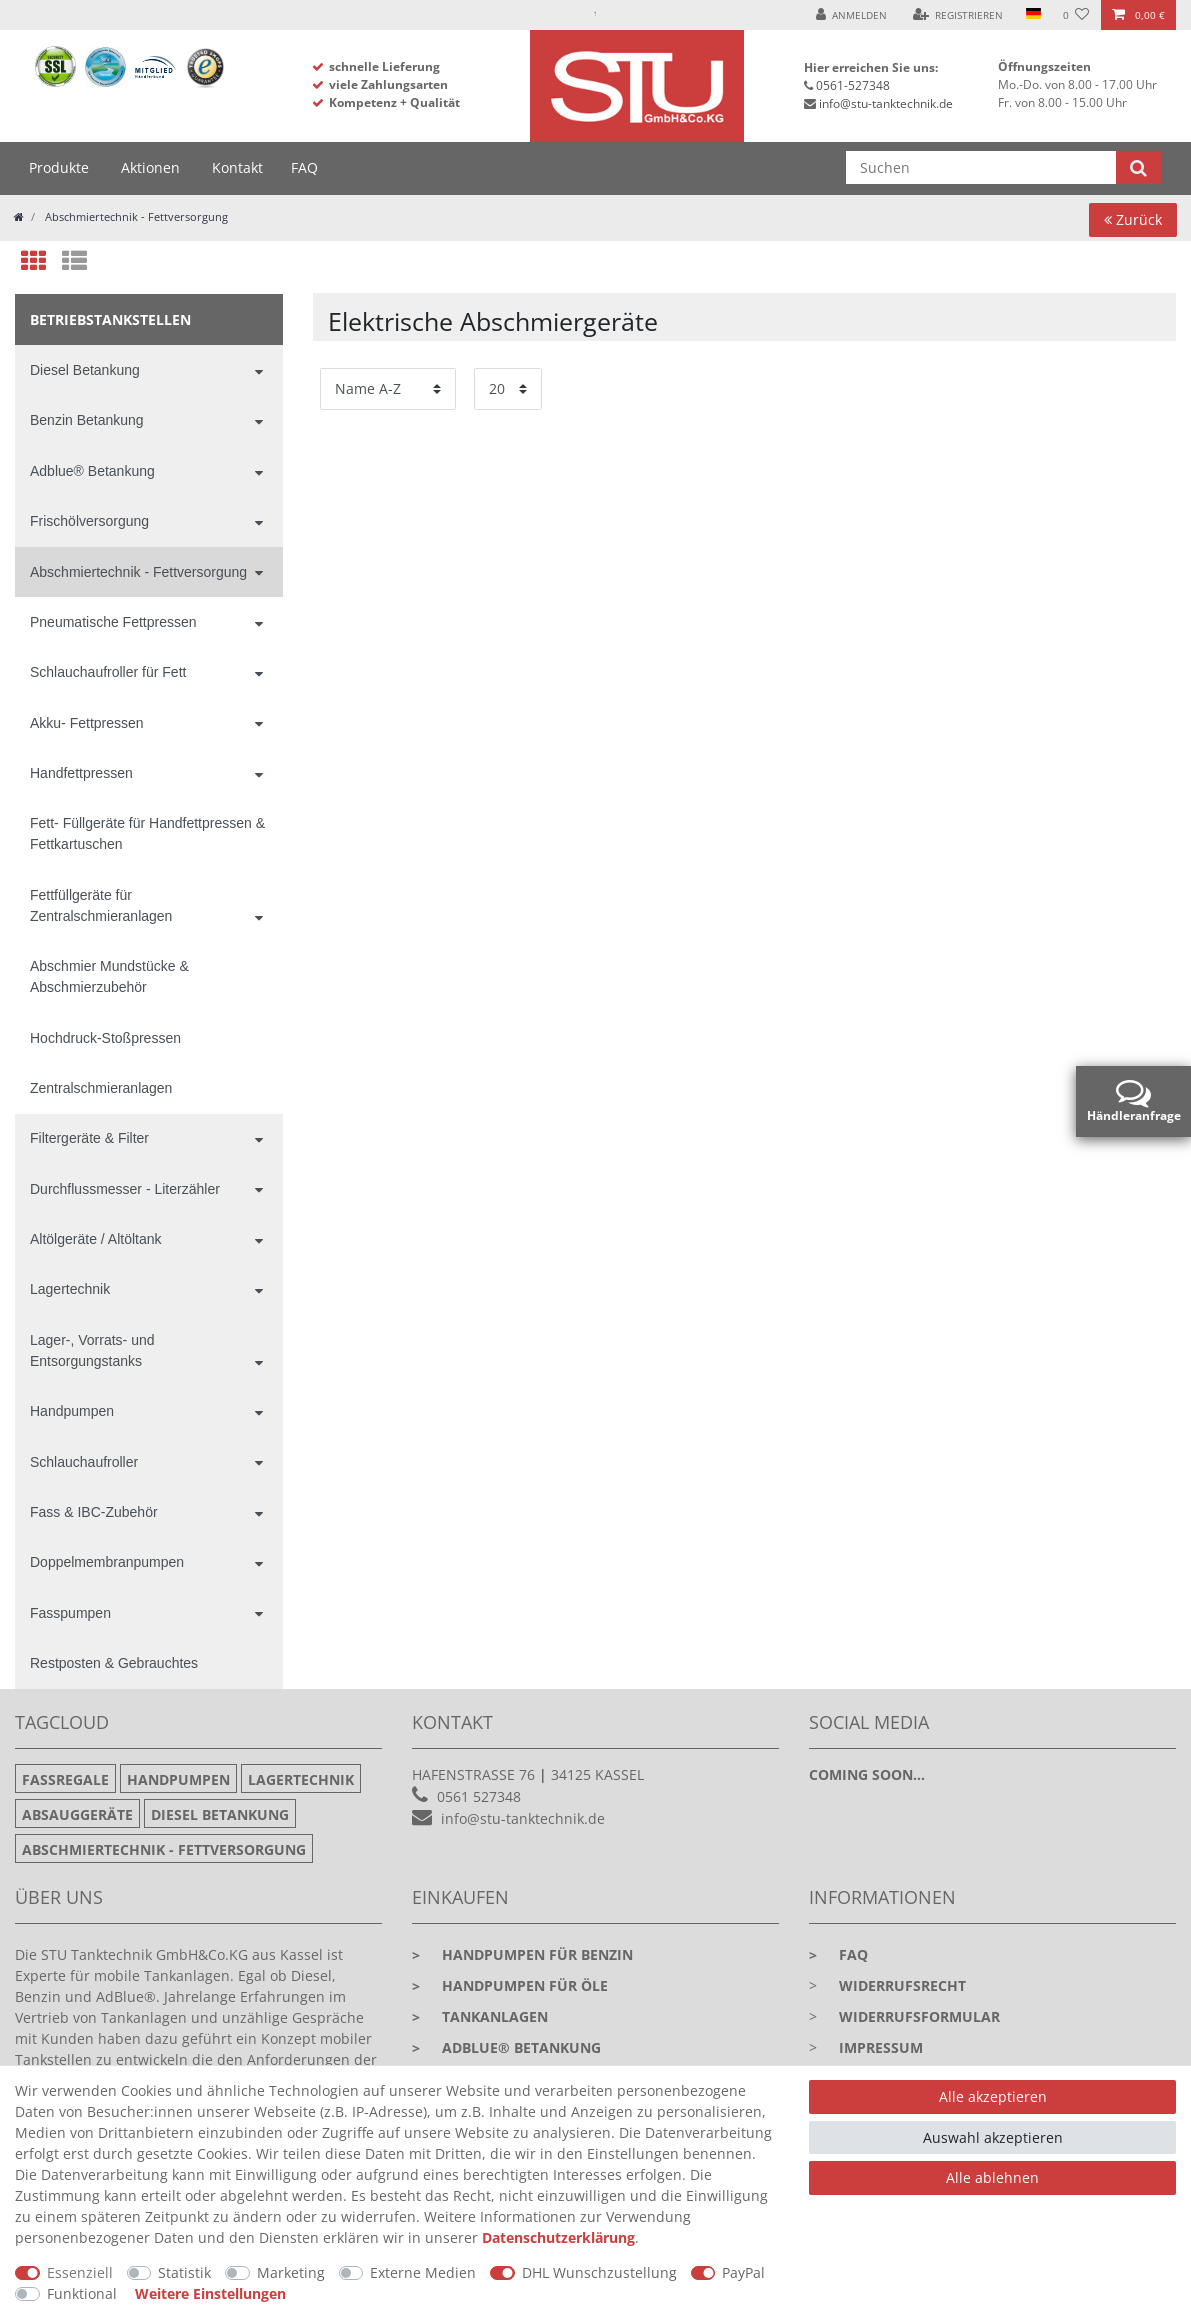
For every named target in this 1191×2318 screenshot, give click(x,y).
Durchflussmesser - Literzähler (125, 1189)
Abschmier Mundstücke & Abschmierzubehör (109, 976)
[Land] (1032, 15)
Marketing (291, 2272)
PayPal (743, 2272)
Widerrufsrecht (902, 1985)
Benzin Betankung (87, 420)
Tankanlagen (480, 2016)
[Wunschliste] (1076, 15)
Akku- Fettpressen (87, 723)
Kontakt (237, 167)
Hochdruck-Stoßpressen (105, 1038)
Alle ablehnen (992, 2177)
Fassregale (65, 1779)
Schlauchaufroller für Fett (108, 672)
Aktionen (150, 167)
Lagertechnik (70, 1289)
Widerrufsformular (919, 2016)
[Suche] (1138, 167)
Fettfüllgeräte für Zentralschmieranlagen (101, 905)
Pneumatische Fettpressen (113, 622)
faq (838, 1954)
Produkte (59, 167)
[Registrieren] (958, 15)
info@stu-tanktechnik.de (886, 103)
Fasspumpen (70, 1613)
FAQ (304, 167)
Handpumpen (72, 1411)
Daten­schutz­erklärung (558, 2237)
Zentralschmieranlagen (101, 1088)
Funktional (82, 2293)
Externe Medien (423, 2272)
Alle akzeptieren (993, 2096)
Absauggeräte (77, 1814)
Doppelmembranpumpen (107, 1562)
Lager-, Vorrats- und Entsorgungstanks (92, 1350)
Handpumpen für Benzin (522, 1954)
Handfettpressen (81, 773)
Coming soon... (867, 1774)
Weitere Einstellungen (210, 2293)
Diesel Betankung (85, 370)
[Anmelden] (852, 15)
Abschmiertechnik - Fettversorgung (135, 216)
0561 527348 (479, 1796)
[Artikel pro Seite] (508, 388)
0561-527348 (853, 85)
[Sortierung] (388, 388)
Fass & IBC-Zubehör (94, 1512)
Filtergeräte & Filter (89, 1138)
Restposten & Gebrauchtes (114, 1663)
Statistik (184, 2272)
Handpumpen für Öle (510, 1985)
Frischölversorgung (89, 521)
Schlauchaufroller (84, 1462)
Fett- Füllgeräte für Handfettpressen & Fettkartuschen (147, 833)
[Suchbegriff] (981, 167)
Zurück (1133, 219)
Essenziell (80, 2272)
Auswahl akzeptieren (993, 2137)
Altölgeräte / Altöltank (96, 1239)
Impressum (881, 2047)
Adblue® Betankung (92, 471)
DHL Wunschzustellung (599, 2272)
